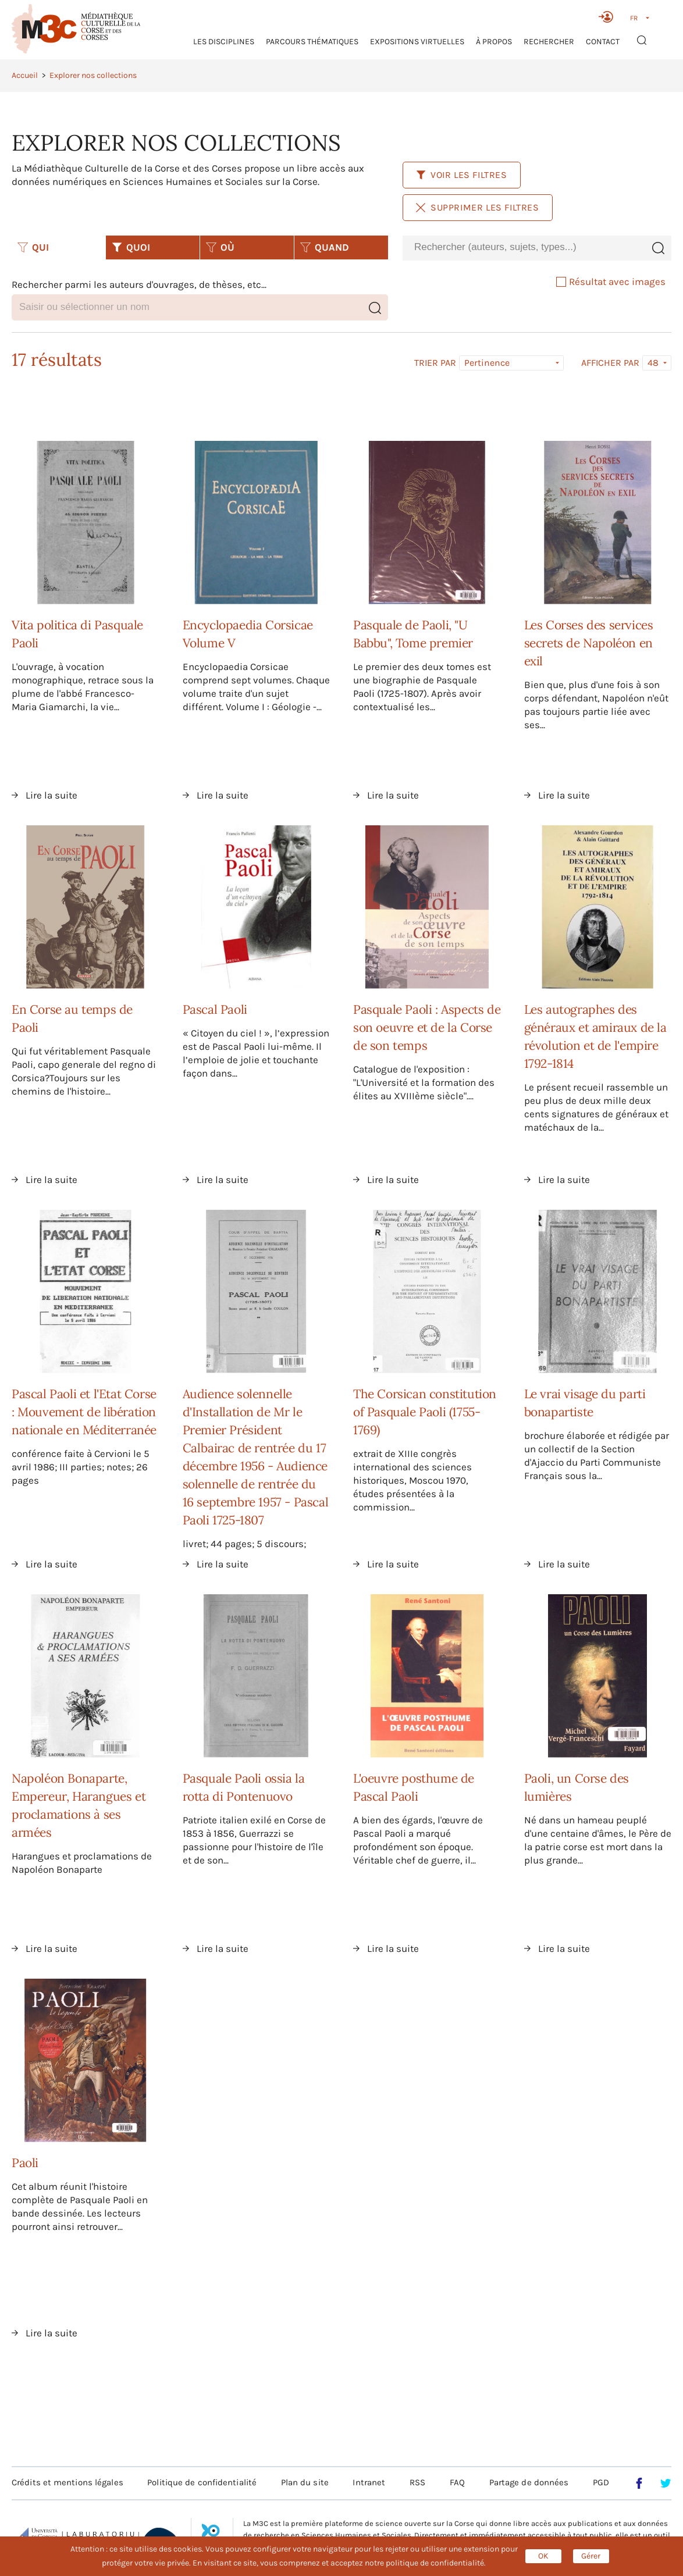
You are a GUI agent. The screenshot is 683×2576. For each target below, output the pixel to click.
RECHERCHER (549, 42)
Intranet (369, 2482)
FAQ (457, 2482)
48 (653, 362)
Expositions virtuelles (417, 42)
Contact (603, 42)
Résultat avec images (611, 281)
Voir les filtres (461, 174)
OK (543, 2556)
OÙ (220, 247)
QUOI (131, 247)
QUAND (324, 247)
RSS (417, 2482)
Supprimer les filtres (477, 207)
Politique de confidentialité (202, 2482)
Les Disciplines (223, 42)
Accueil (25, 75)
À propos (494, 42)
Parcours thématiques (312, 42)
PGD (601, 2482)
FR (634, 18)
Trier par (435, 363)
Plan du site (305, 2482)
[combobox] (524, 247)
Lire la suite (51, 795)
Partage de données (529, 2482)
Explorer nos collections (93, 75)
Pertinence (487, 362)
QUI (33, 247)
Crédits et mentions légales (67, 2482)
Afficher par (610, 363)
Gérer (590, 2556)
